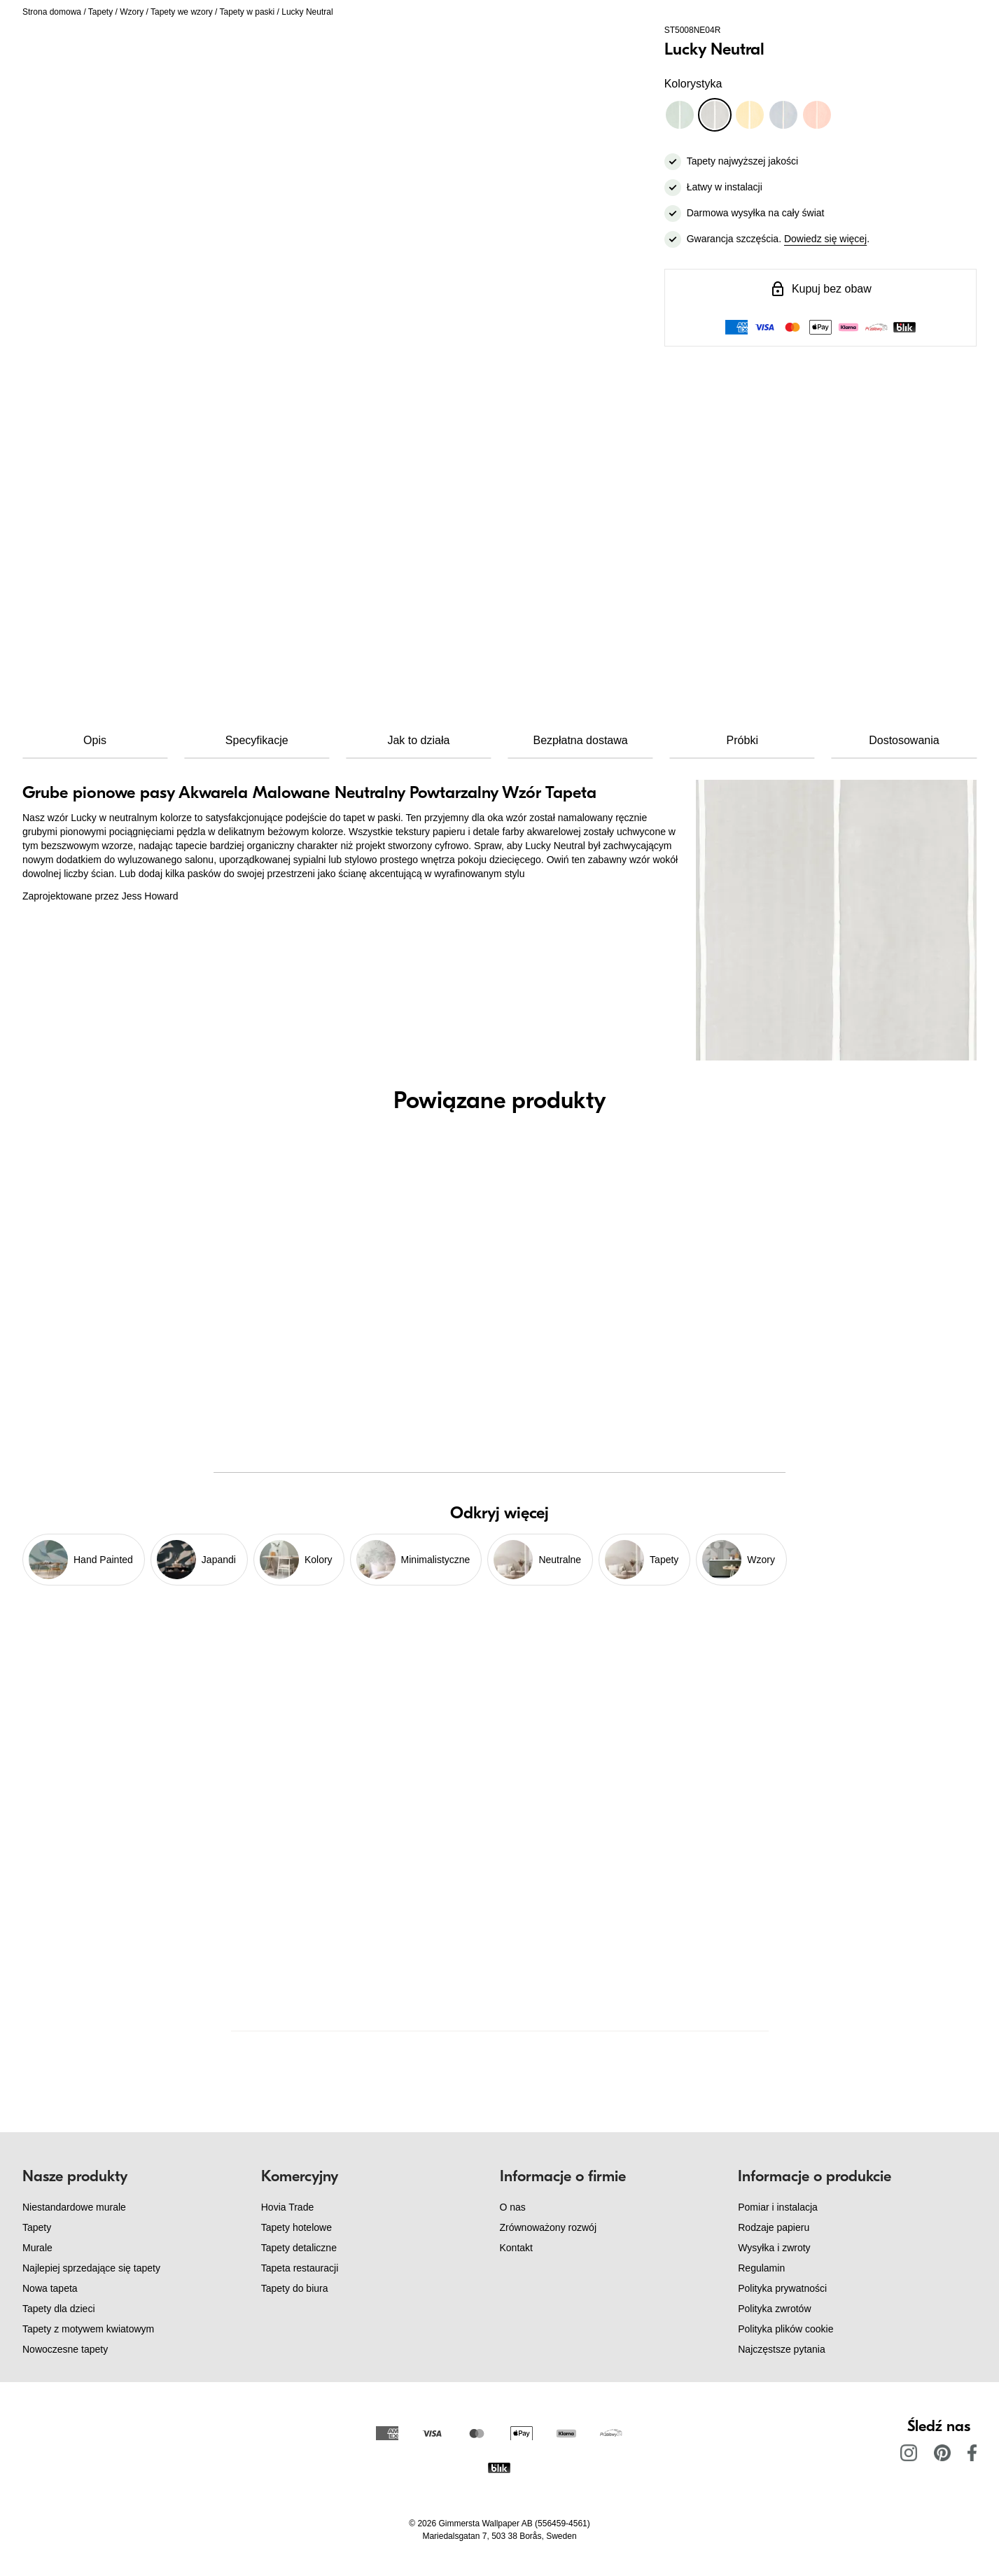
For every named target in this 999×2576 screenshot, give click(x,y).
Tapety (100, 12)
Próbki (742, 740)
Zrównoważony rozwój (548, 2227)
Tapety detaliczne (299, 2247)
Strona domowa (51, 12)
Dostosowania (904, 740)
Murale (37, 2247)
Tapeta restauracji (300, 2268)
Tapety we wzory (182, 12)
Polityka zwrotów (774, 2308)
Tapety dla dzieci (58, 2308)
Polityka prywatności (782, 2288)
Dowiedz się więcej (825, 238)
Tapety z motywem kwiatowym (88, 2328)
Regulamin (761, 2268)
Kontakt (516, 2247)
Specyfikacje (256, 740)
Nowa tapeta (50, 2288)
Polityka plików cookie (785, 2328)
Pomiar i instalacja (778, 2207)
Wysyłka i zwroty (774, 2247)
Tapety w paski (247, 12)
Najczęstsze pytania (781, 2349)
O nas (513, 2207)
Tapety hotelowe (296, 2227)
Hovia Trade (287, 2207)
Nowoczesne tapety (65, 2349)
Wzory (132, 12)
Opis (94, 740)
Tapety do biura (294, 2288)
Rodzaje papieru (773, 2227)
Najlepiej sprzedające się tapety (91, 2268)
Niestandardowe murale (74, 2207)
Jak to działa (418, 740)
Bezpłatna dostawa (580, 740)
